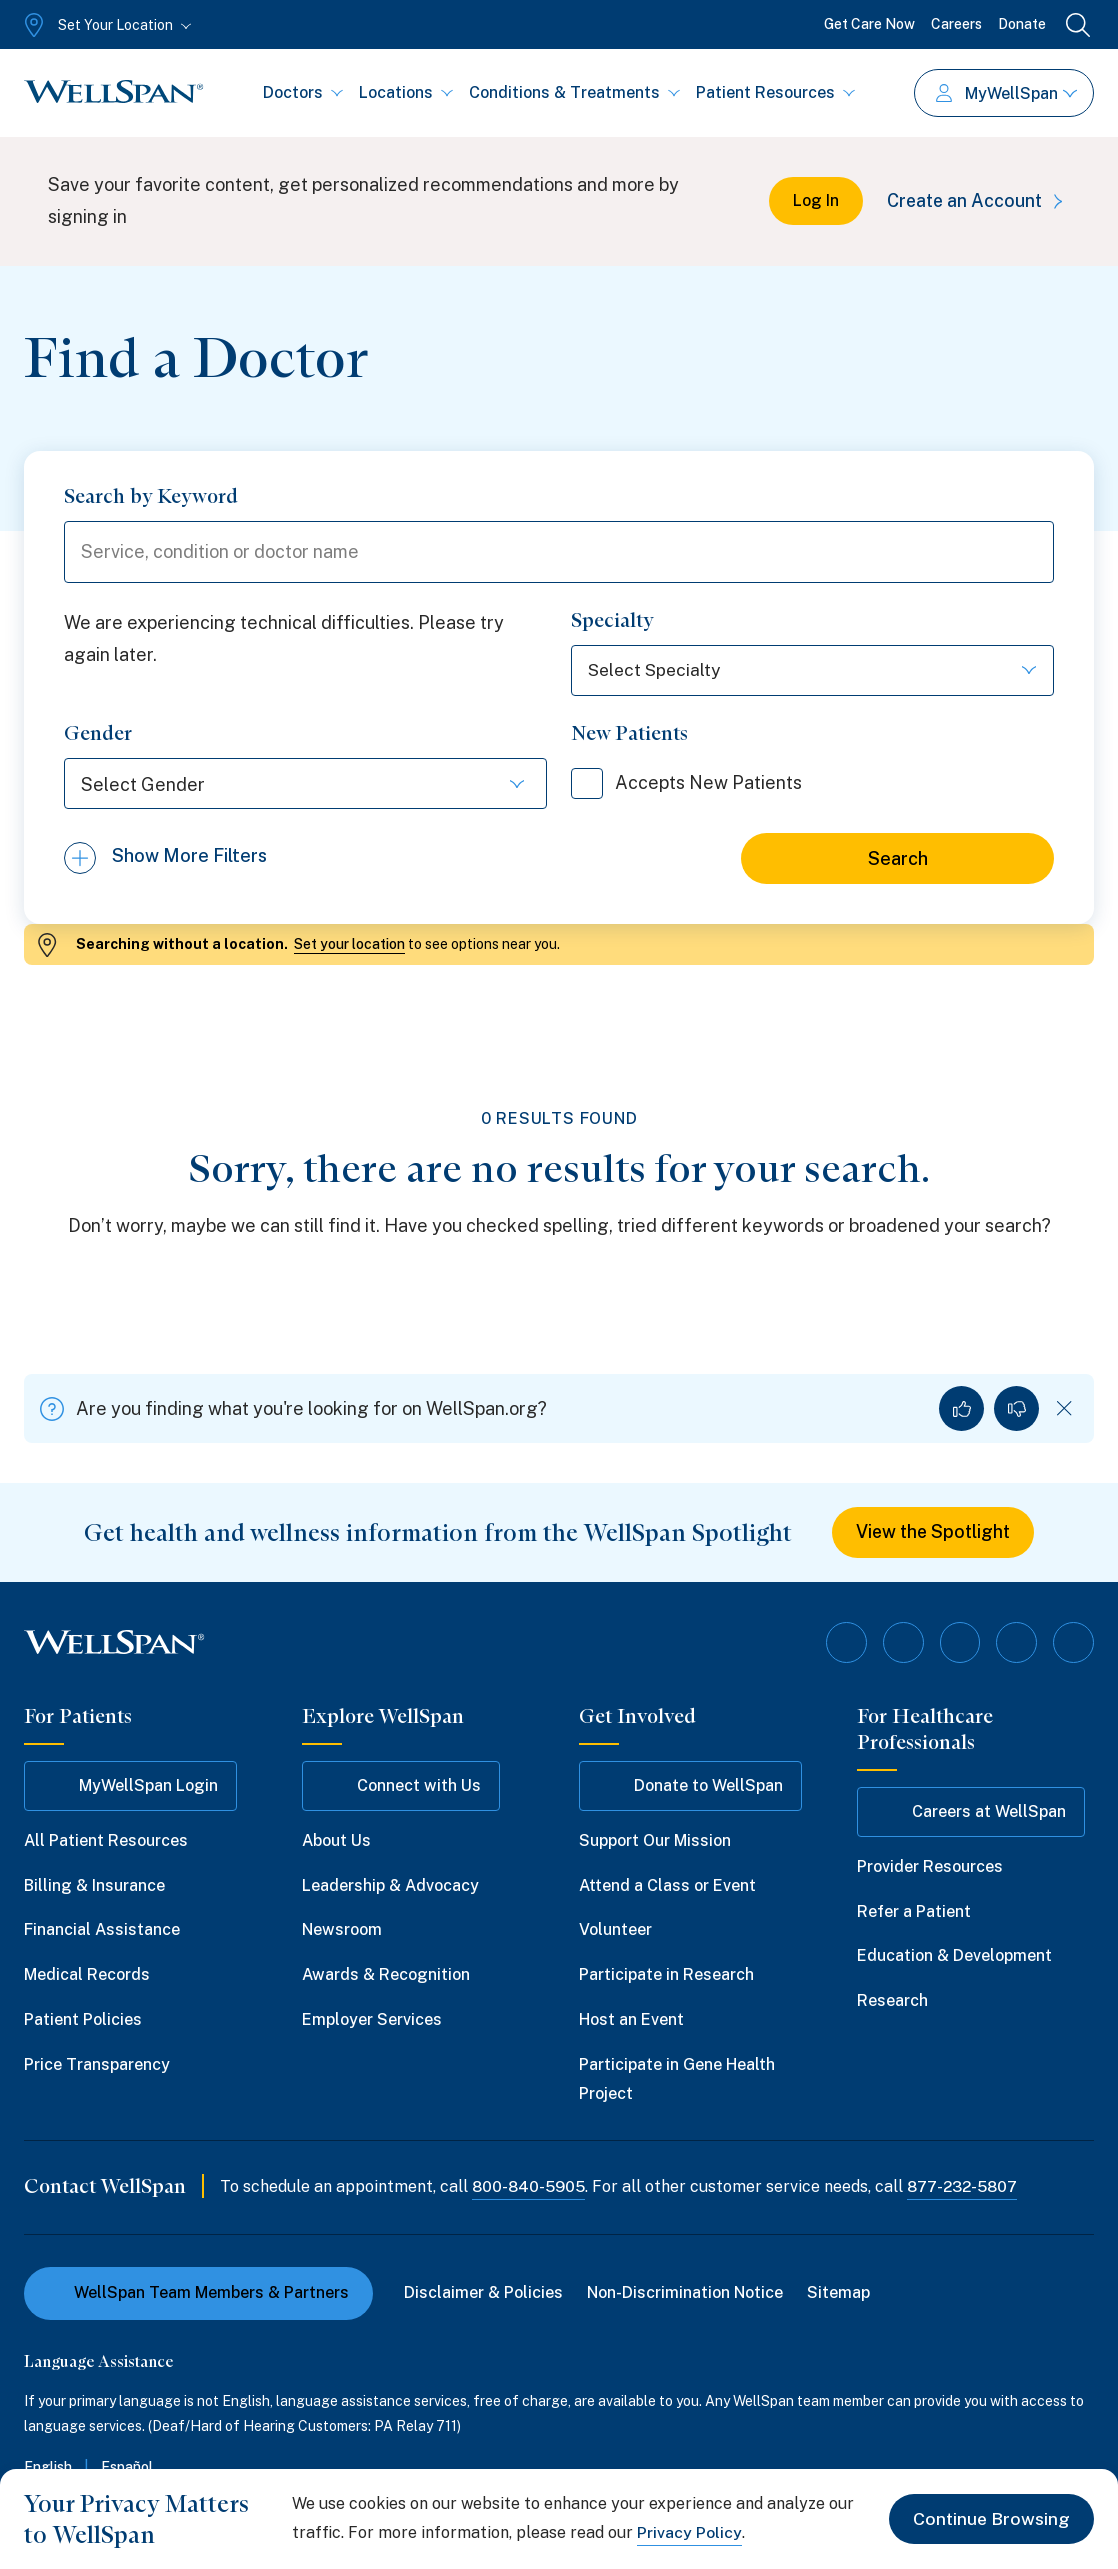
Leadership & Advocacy (390, 1886)
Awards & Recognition (386, 1975)
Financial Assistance (102, 1931)
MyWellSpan (1006, 93)
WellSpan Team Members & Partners (198, 2293)
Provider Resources (930, 1867)
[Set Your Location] (105, 25)
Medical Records (87, 1975)
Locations (406, 92)
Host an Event (631, 2020)
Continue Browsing (990, 2518)
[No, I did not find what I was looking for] (1016, 1410)
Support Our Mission (655, 1841)
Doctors (303, 92)
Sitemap (839, 2293)
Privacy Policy (689, 2532)
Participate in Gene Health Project (677, 2080)
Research (892, 2001)
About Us (336, 1841)
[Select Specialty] (812, 672)
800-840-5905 (529, 2188)
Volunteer (615, 1931)
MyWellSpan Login (130, 1787)
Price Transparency (97, 2065)
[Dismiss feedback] (1064, 1410)
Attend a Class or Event (667, 1886)
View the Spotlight (933, 1534)
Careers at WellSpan (971, 1813)
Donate (1022, 24)
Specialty (612, 622)
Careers (956, 24)
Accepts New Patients (690, 784)
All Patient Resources (106, 1841)
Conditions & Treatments (574, 92)
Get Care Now (869, 24)
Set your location (349, 946)
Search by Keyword (151, 496)
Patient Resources (775, 92)
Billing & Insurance (94, 1886)
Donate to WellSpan (690, 1787)
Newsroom (342, 1931)
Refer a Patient (914, 1912)
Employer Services (372, 2020)
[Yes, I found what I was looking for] (961, 1410)
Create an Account (976, 200)
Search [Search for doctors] (898, 860)
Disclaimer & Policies (484, 2293)
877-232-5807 (966, 2188)
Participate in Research (666, 1975)
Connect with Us (401, 1787)
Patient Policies (83, 2020)
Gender (98, 735)
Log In (812, 200)
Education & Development (954, 1957)
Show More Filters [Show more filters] (189, 860)
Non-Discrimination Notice (686, 2293)
